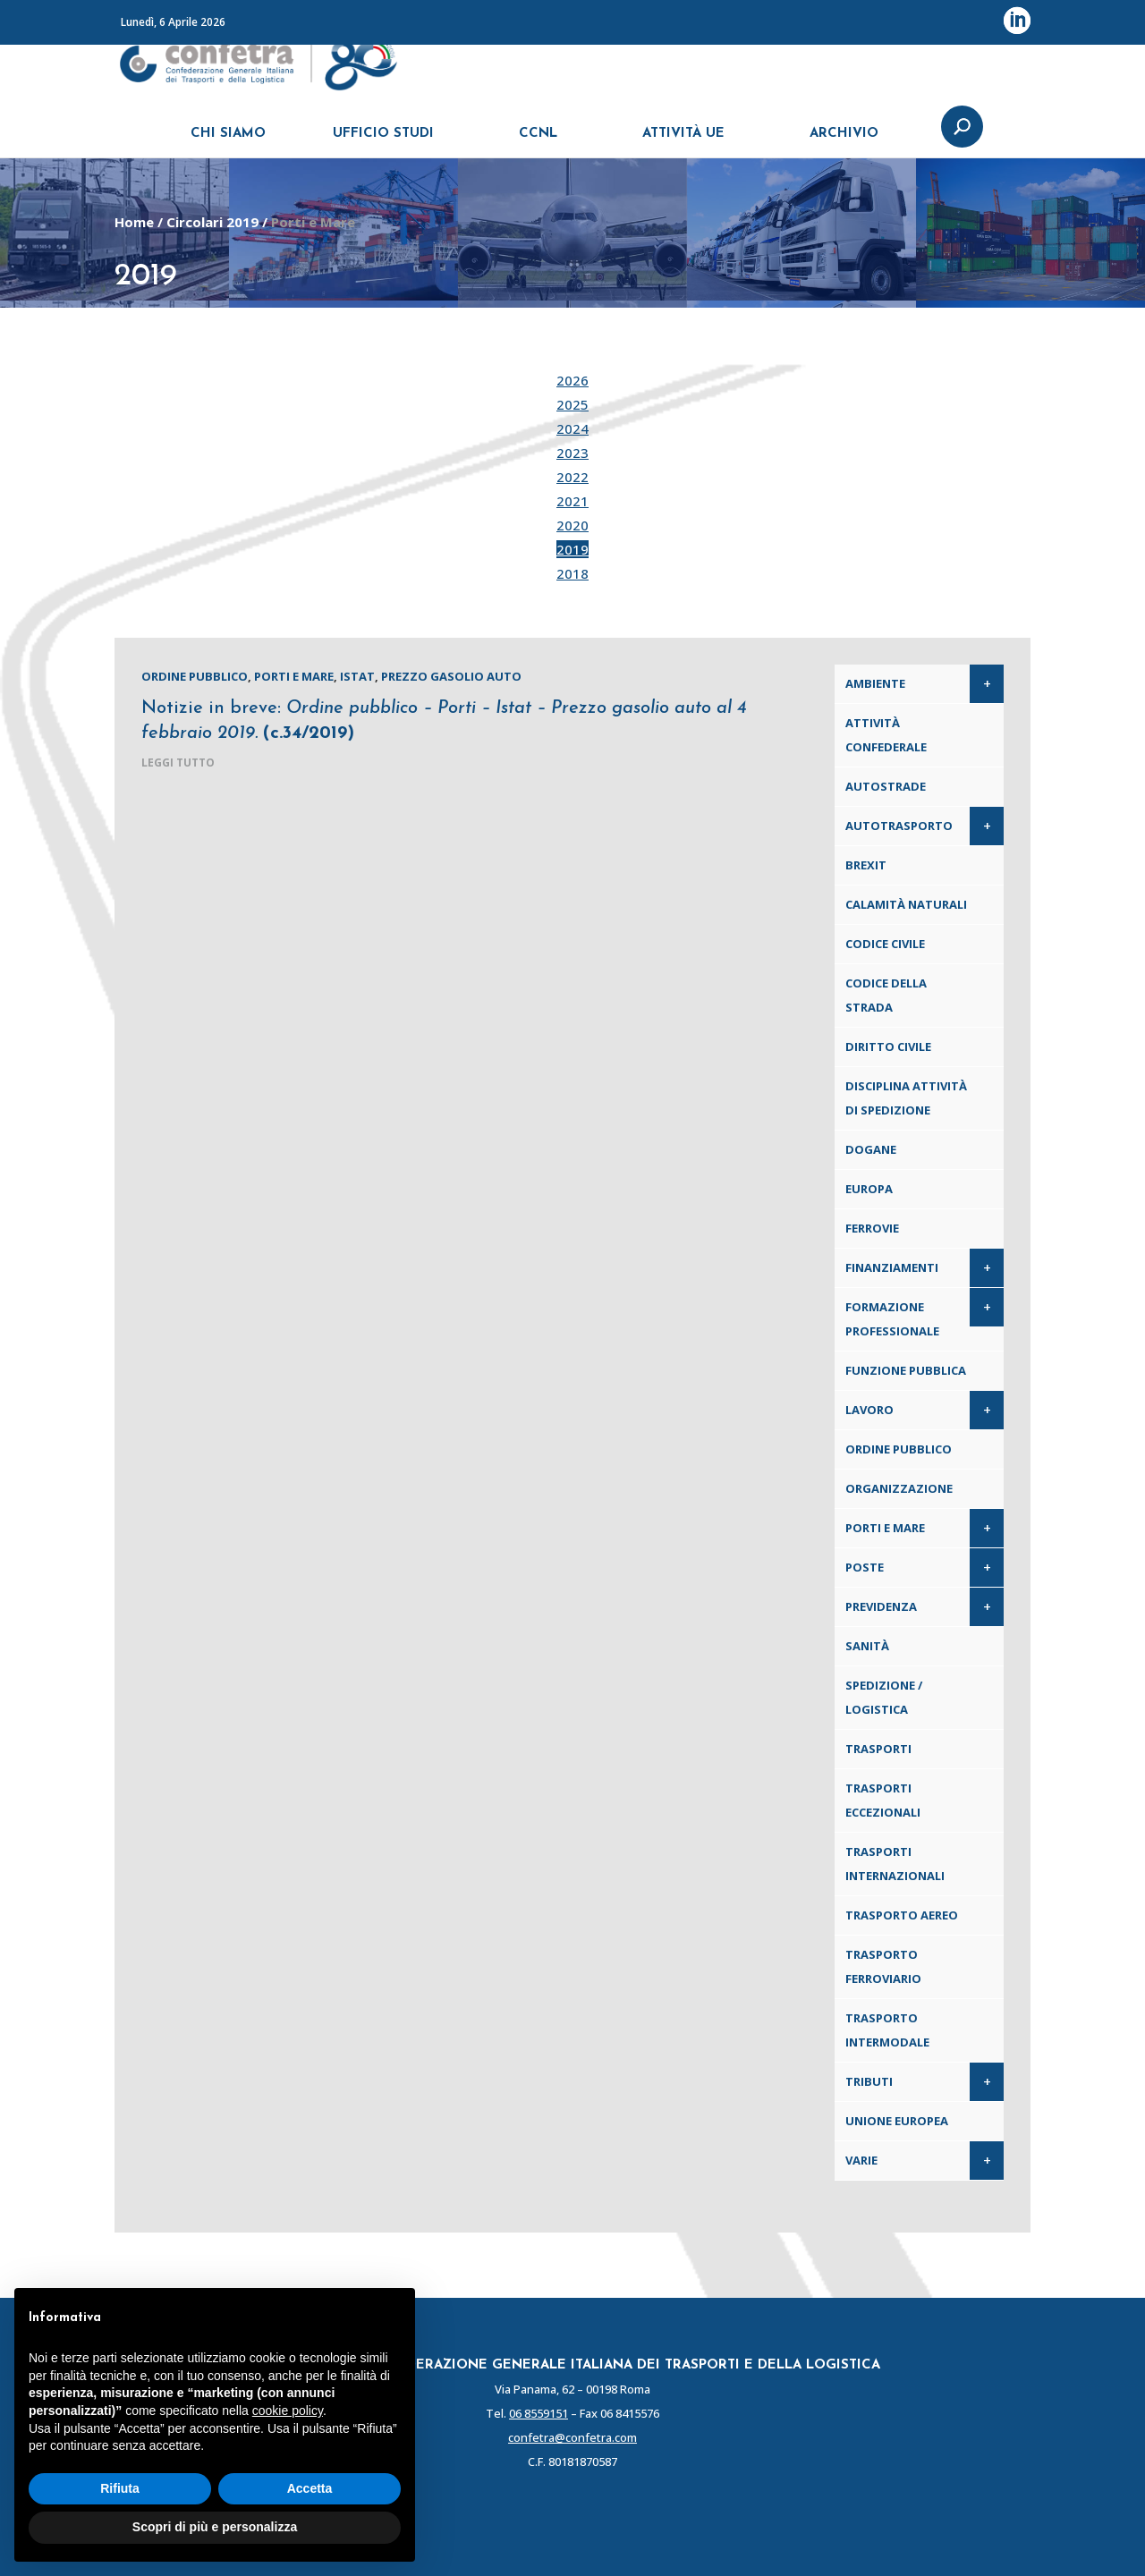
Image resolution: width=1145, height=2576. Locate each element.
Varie (861, 2160)
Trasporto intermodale (887, 2030)
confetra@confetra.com (572, 2437)
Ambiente (875, 683)
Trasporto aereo (901, 1915)
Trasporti (878, 1749)
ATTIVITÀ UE (683, 141)
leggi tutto (178, 762)
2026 (572, 380)
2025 (572, 404)
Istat (357, 676)
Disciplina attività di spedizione (906, 1098)
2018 (572, 573)
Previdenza (881, 1606)
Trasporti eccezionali (882, 1800)
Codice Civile (885, 944)
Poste (864, 1567)
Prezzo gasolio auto (451, 676)
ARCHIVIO (844, 141)
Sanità (867, 1646)
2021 (572, 501)
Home (134, 222)
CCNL (538, 141)
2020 (572, 525)
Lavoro (869, 1410)
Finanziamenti (891, 1267)
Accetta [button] (310, 2488)
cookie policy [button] (287, 2410)
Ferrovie (872, 1228)
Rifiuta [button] (120, 2488)
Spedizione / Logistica (883, 1697)
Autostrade (885, 786)
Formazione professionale (892, 1319)
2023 (572, 453)
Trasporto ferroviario (883, 1966)
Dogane (870, 1149)
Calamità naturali (906, 904)
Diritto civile (888, 1046)
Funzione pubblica (905, 1370)
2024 (572, 428)
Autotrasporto (899, 826)
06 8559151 (538, 2413)
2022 (572, 477)
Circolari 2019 (212, 222)
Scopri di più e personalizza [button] (214, 2527)
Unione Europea (896, 2121)
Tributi (869, 2081)
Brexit (865, 865)
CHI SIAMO (228, 141)
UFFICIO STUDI (383, 141)
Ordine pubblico (194, 676)
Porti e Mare (294, 676)
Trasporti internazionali (895, 1863)
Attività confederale (886, 735)
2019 (572, 549)
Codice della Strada (886, 995)
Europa (869, 1189)
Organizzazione (899, 1488)
